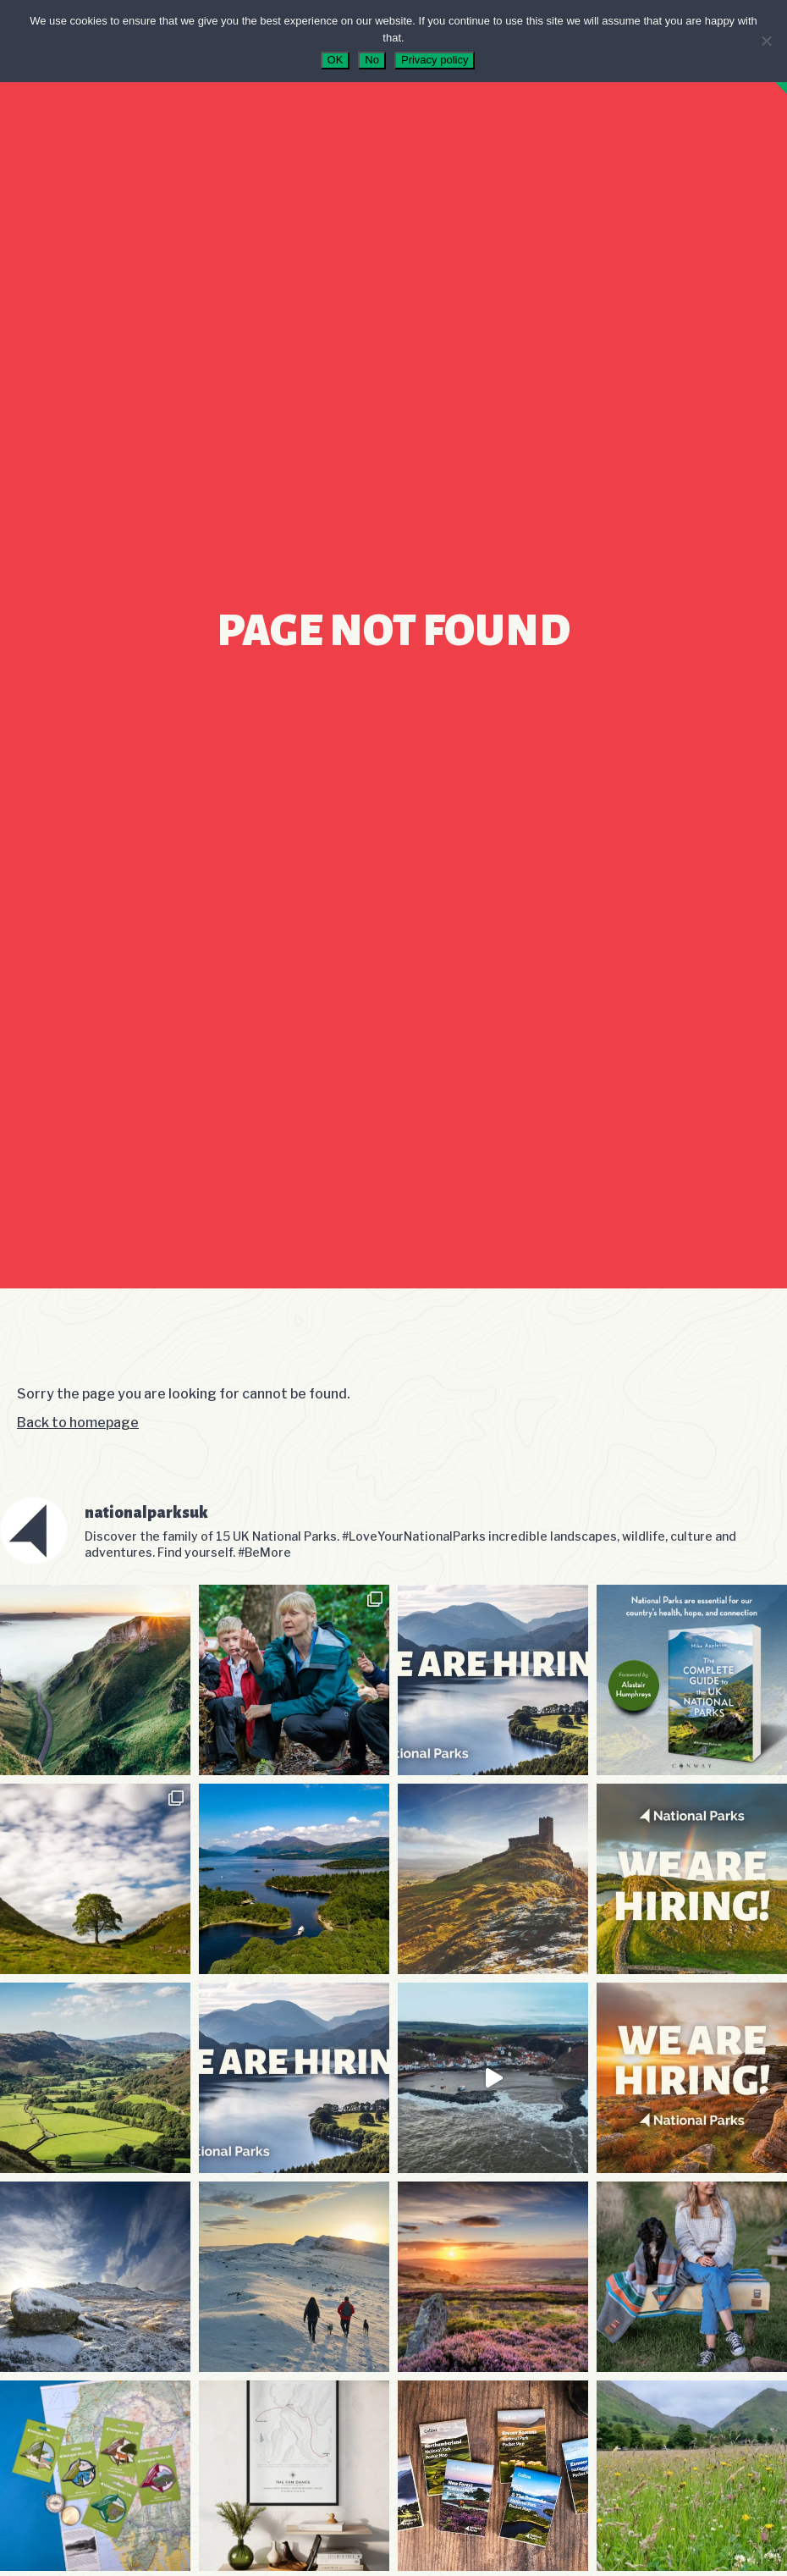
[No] (765, 40)
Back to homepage (78, 1423)
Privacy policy (434, 59)
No (372, 59)
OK (335, 59)
